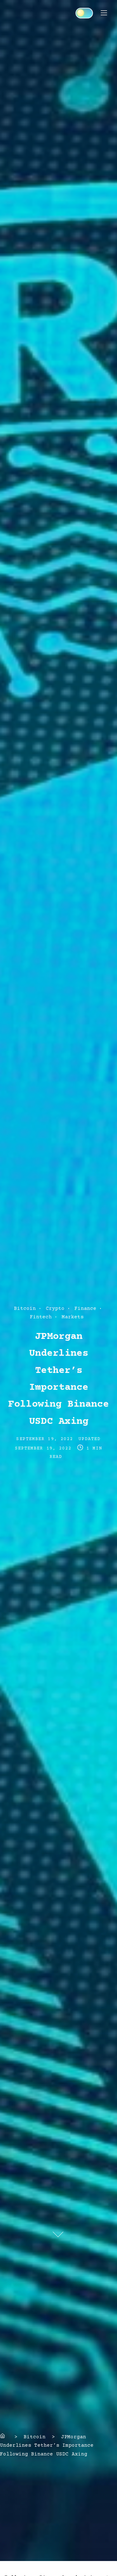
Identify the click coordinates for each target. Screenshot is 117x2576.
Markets (73, 1317)
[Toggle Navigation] (104, 12)
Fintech (41, 1317)
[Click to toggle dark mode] (84, 13)
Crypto (55, 1308)
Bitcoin (25, 1308)
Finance (85, 1308)
